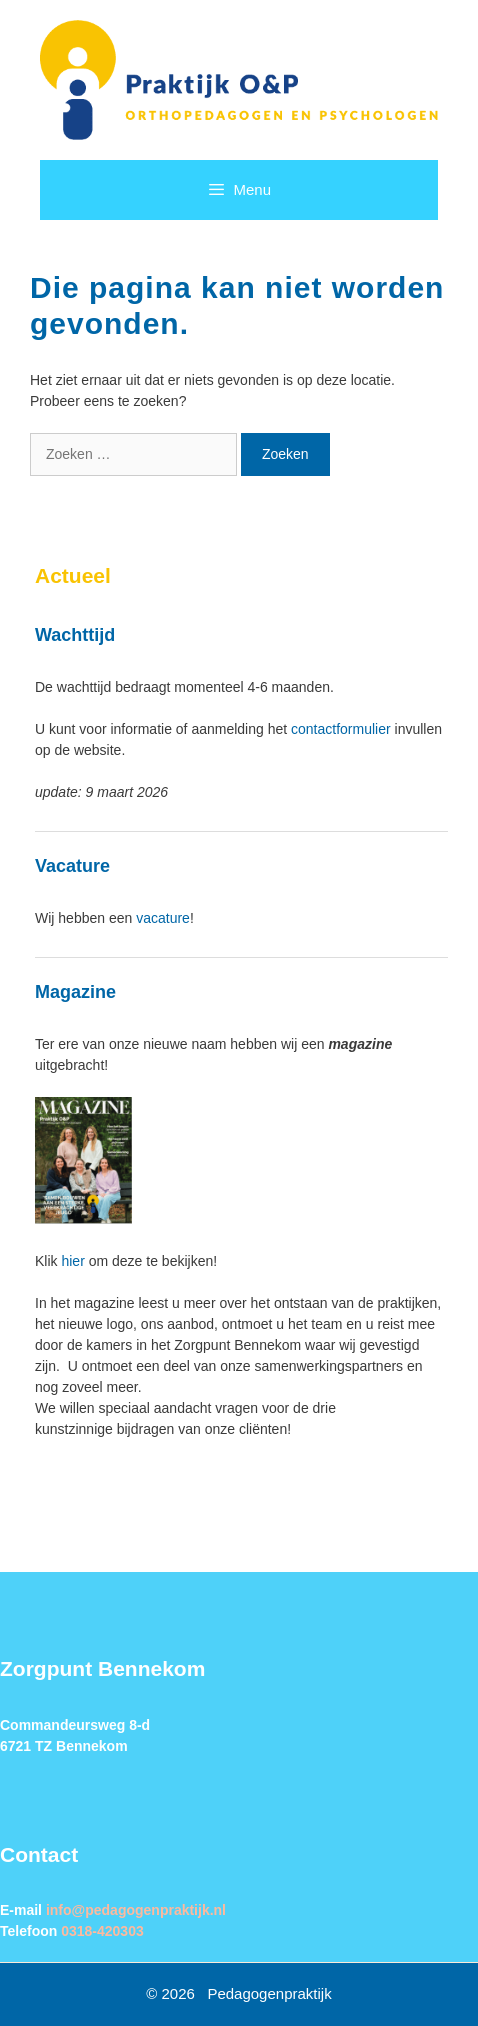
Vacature (72, 866)
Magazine (75, 992)
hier (72, 1261)
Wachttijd (75, 635)
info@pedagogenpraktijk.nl (136, 1910)
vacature (163, 918)
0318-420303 (102, 1931)
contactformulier (341, 729)
